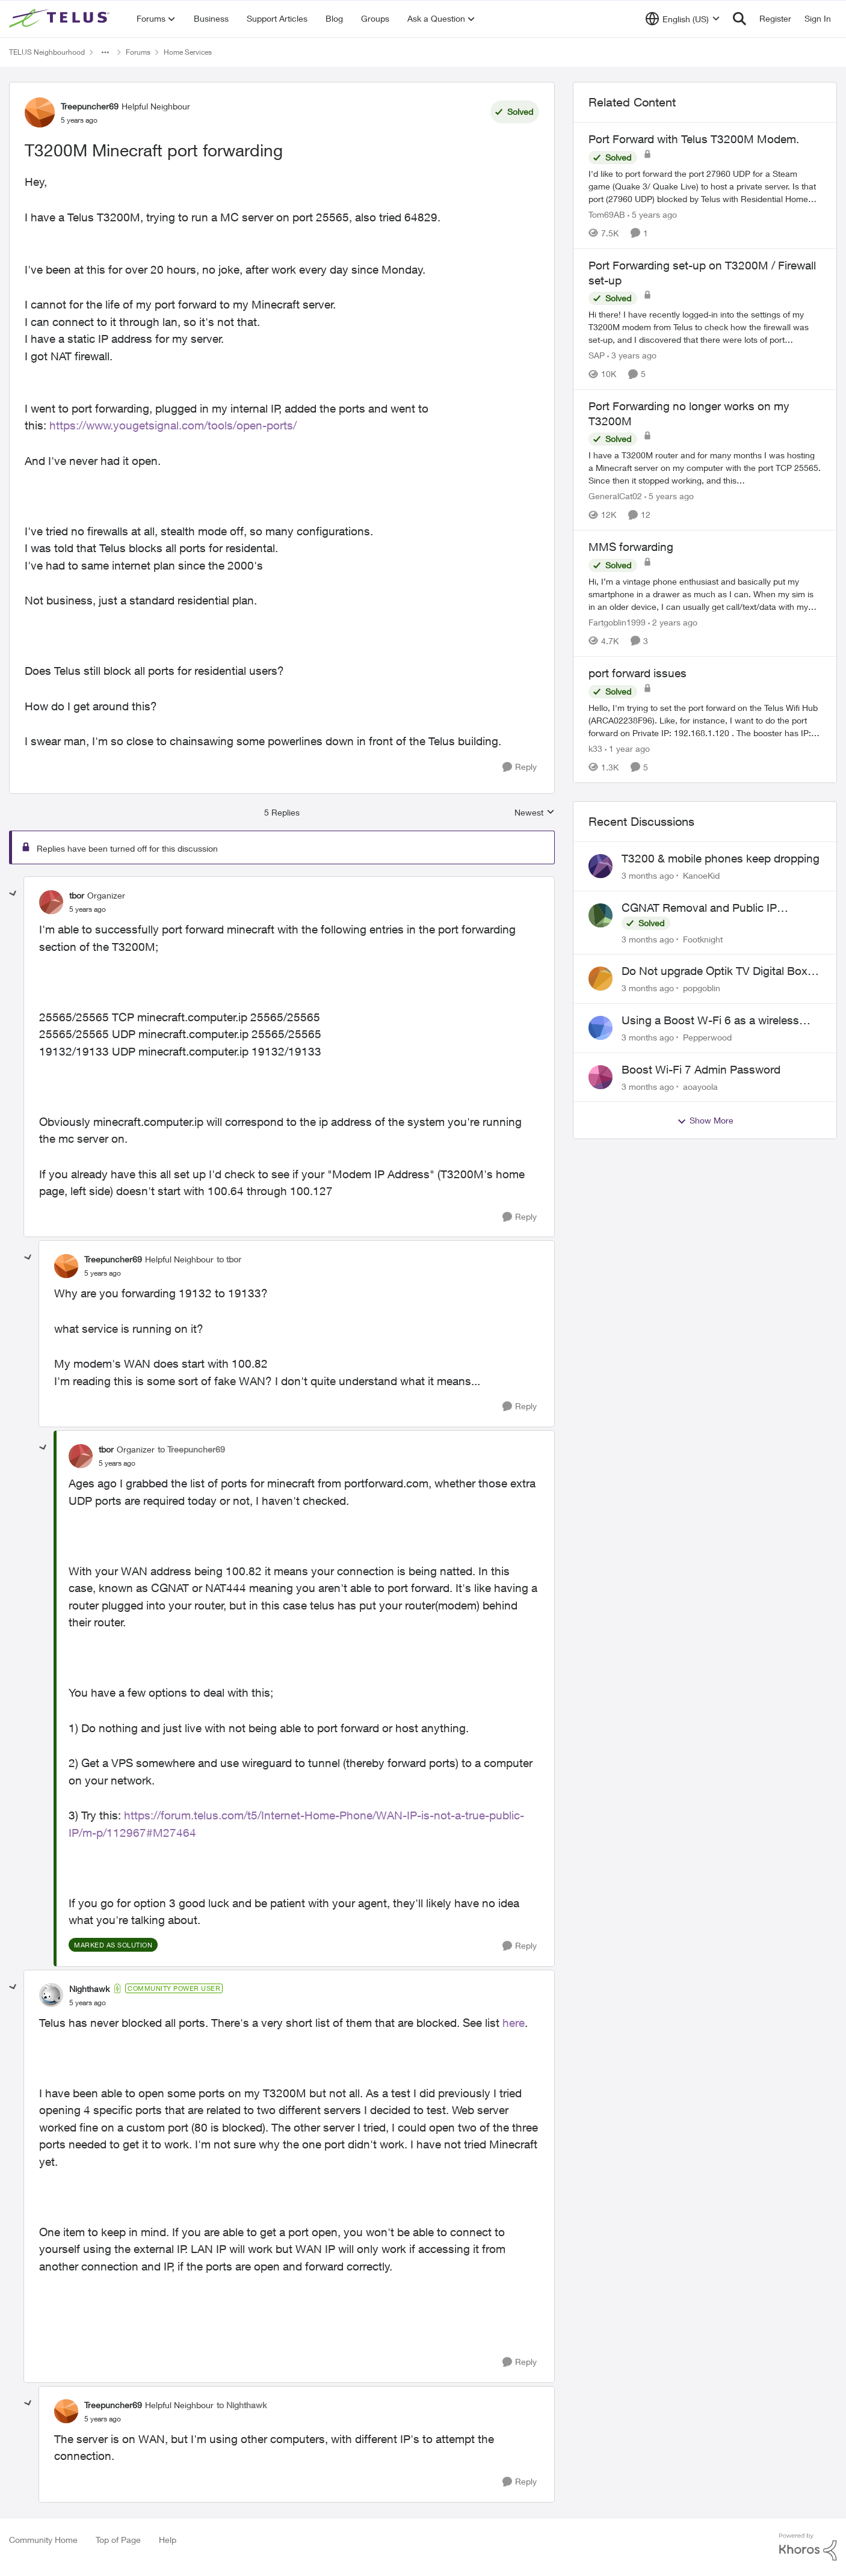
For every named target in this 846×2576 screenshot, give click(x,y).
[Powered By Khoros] (808, 2547)
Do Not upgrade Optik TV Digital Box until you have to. (714, 971)
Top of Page (118, 2540)
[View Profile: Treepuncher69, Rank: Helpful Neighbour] (40, 112)
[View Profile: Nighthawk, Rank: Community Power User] (51, 1995)
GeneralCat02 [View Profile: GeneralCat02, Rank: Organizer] (615, 496)
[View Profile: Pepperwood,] (600, 1028)
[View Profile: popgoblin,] (600, 979)
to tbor (229, 1259)
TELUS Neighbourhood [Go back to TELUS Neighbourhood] (47, 52)
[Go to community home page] (61, 18)
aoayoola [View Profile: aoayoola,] (700, 1086)
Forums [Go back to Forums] (138, 52)
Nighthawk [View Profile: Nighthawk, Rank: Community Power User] (89, 1989)
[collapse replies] (13, 894)
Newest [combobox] (534, 813)
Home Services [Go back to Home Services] (188, 52)
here (513, 2022)
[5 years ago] (652, 214)
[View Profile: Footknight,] (600, 915)
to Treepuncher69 (191, 1449)
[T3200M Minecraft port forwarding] (87, 909)
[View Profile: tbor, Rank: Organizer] (51, 902)
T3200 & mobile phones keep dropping (721, 858)
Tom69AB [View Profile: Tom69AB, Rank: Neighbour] (606, 214)
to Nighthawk (242, 2405)
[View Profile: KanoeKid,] (600, 866)
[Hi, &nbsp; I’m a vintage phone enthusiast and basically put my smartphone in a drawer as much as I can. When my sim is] (704, 594)
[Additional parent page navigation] (105, 52)
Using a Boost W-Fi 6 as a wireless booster (710, 1020)
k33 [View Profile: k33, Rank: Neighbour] (595, 748)
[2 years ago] (672, 622)
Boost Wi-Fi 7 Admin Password (701, 1069)
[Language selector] (682, 19)
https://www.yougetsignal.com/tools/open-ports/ (173, 425)
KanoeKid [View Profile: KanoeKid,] (701, 875)
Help (167, 2540)
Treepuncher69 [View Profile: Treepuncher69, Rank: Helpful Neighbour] (90, 106)
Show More (705, 1120)
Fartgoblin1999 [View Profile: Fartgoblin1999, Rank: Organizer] (617, 622)
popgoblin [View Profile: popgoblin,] (701, 988)
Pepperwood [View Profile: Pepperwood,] (707, 1037)
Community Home (43, 2540)
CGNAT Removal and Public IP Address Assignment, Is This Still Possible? (705, 908)
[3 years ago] (631, 355)
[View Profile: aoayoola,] (600, 1077)
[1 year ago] (627, 748)
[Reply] (519, 767)
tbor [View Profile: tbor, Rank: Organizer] (76, 895)
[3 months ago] (648, 875)
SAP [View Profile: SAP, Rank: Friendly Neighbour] (596, 355)
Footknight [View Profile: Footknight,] (703, 938)
